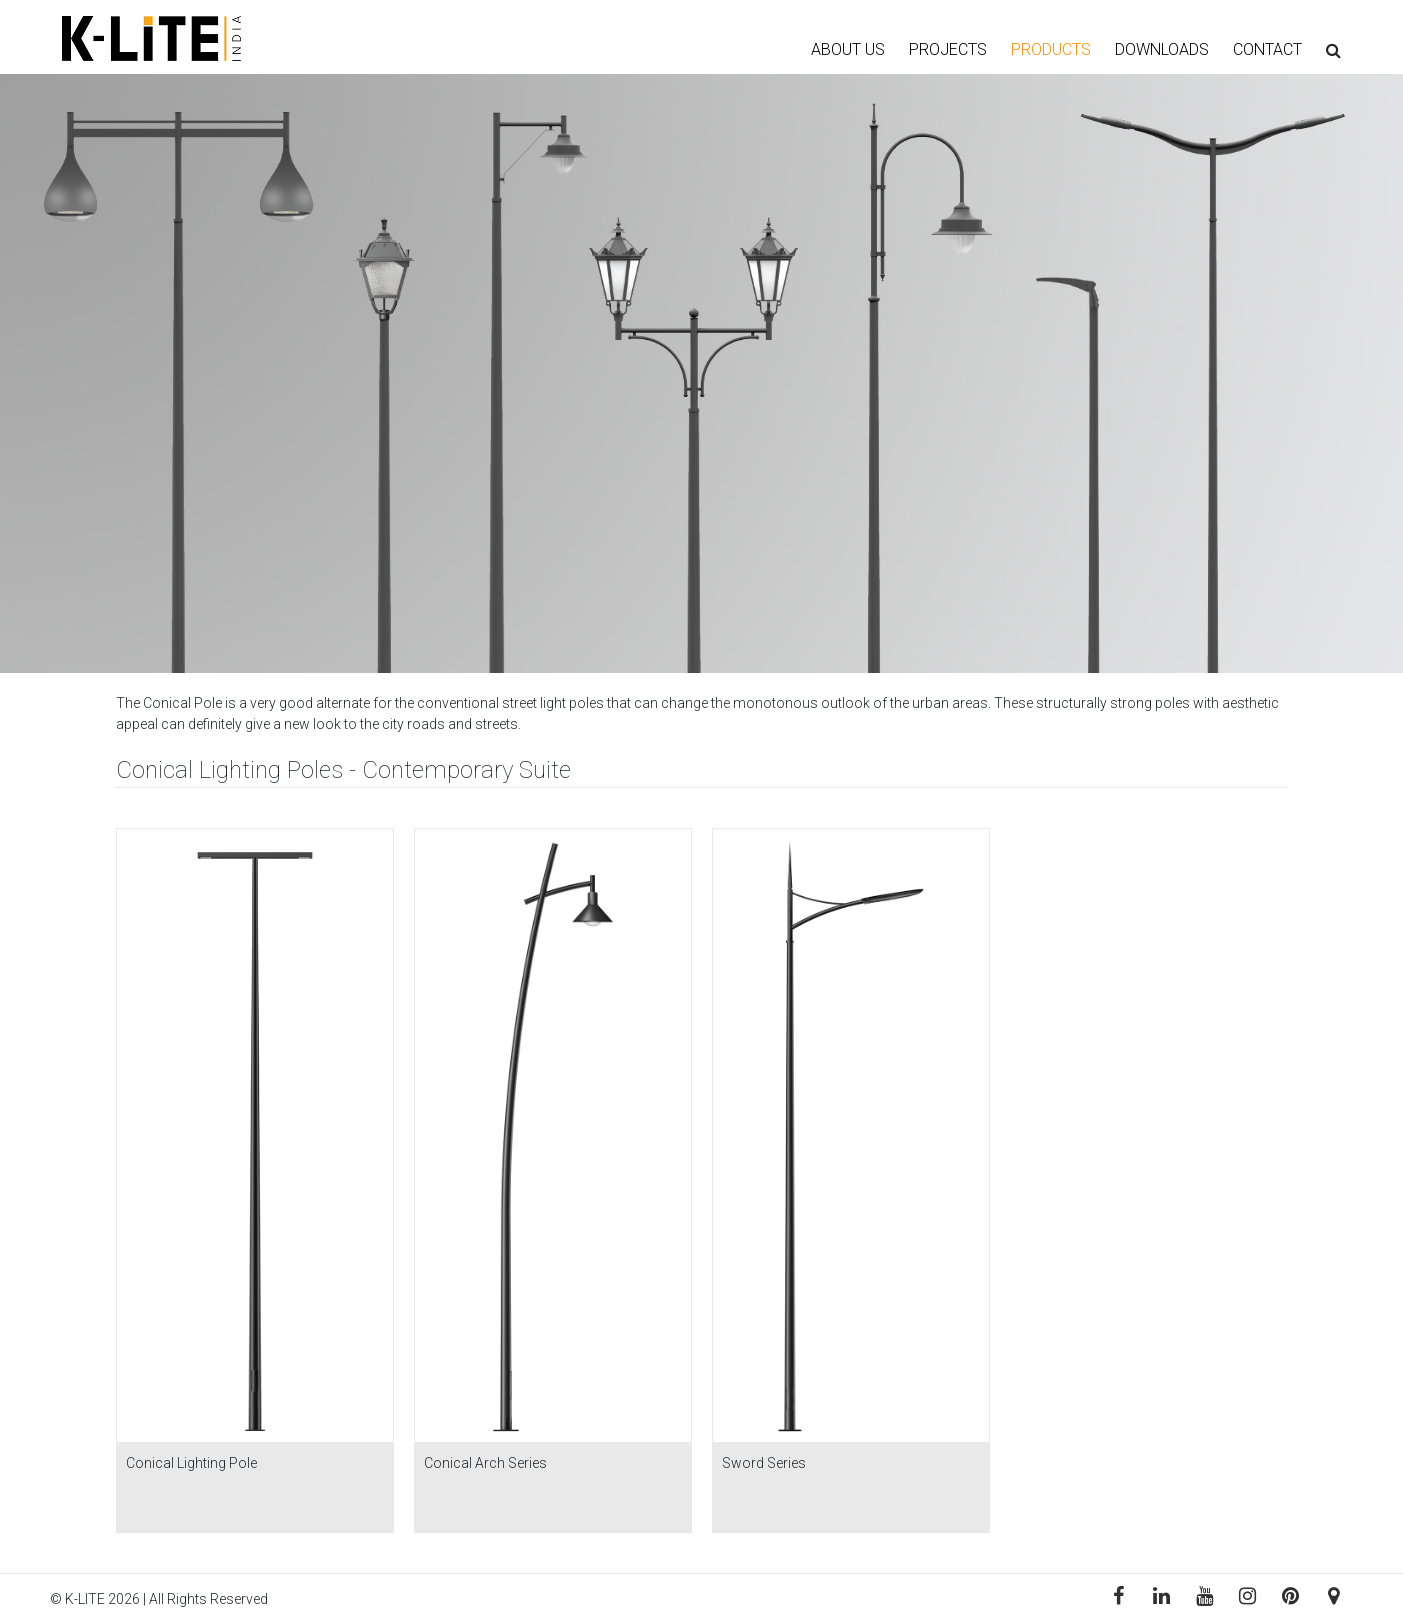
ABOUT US (848, 49)
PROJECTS (948, 49)
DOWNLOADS (1162, 49)
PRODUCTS (1051, 49)
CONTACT (1267, 49)
